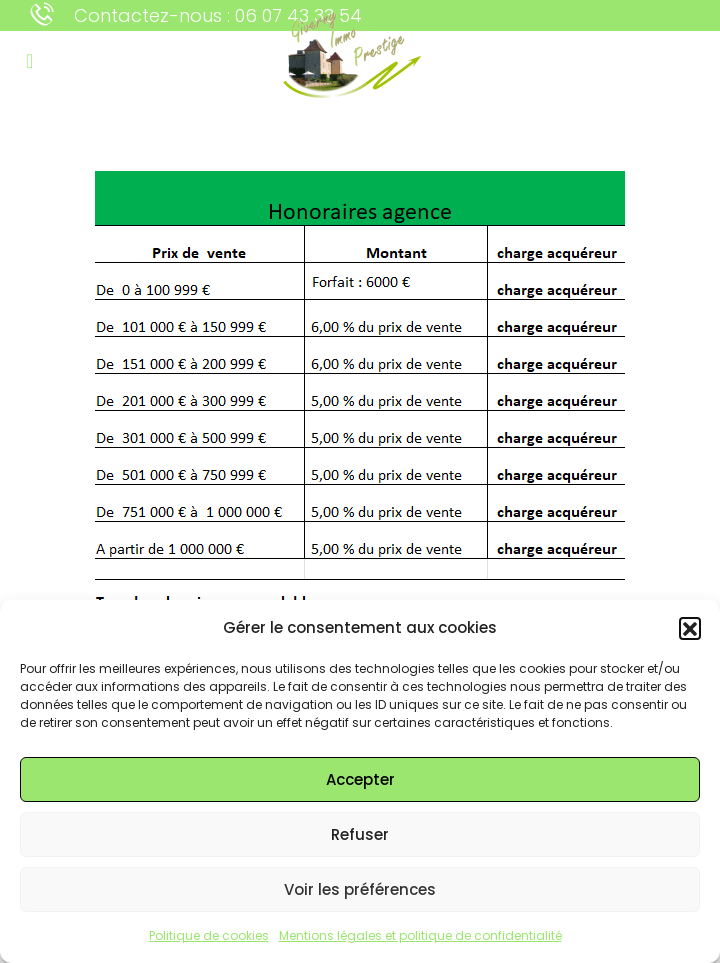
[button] (690, 628)
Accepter (360, 779)
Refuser (360, 834)
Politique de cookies (209, 935)
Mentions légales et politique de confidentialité (420, 935)
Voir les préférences (360, 889)
